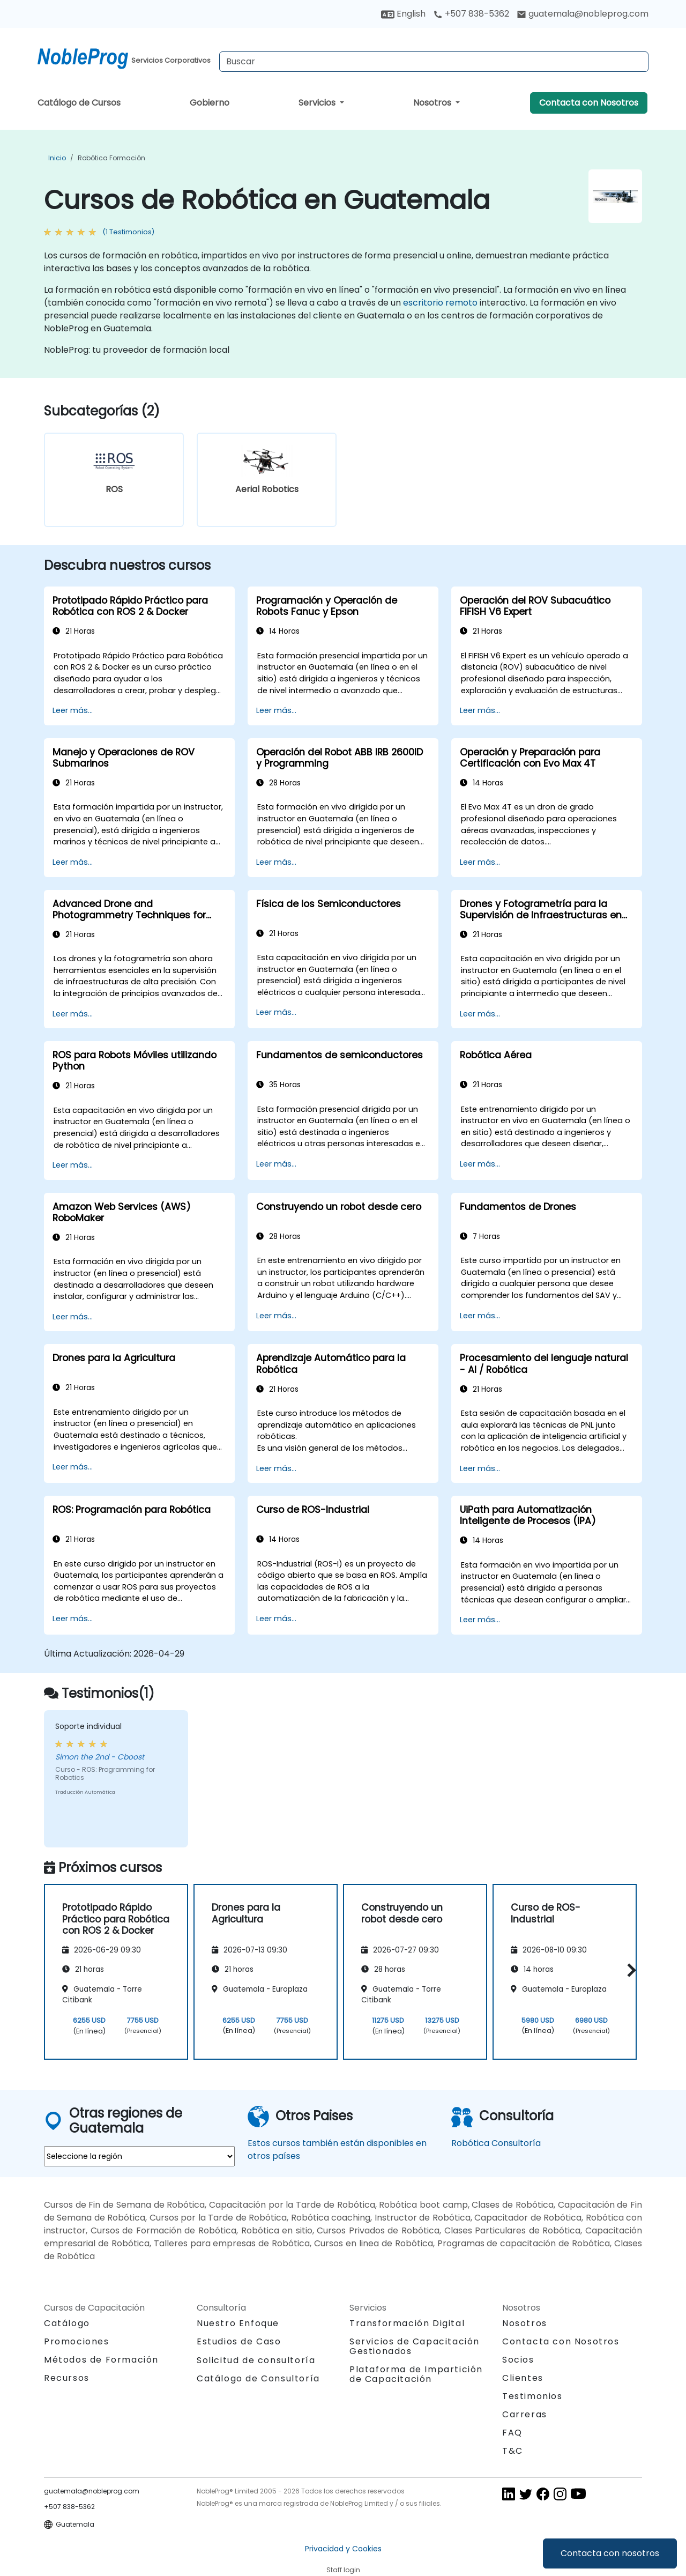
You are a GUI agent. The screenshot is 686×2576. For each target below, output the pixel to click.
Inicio (57, 157)
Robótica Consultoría (496, 2143)
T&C (512, 2451)
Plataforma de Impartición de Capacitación (416, 2374)
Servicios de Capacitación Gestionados (414, 2346)
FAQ (512, 2432)
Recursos (67, 2378)
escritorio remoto (440, 302)
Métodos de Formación (101, 2360)
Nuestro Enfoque (238, 2323)
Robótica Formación (111, 157)
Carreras (524, 2414)
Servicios (318, 102)
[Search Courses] (433, 61)
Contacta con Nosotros (588, 102)
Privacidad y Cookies (343, 2548)
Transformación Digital (407, 2323)
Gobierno (209, 102)
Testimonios (532, 2396)
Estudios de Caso (239, 2341)
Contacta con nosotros (610, 2553)
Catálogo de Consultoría (258, 2378)
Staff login (343, 2569)
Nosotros (433, 102)
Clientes (522, 2378)
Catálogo (67, 2323)
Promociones (76, 2341)
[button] (629, 1970)
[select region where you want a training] (139, 2156)
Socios (518, 2360)
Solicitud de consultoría (256, 2360)
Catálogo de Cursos (79, 102)
